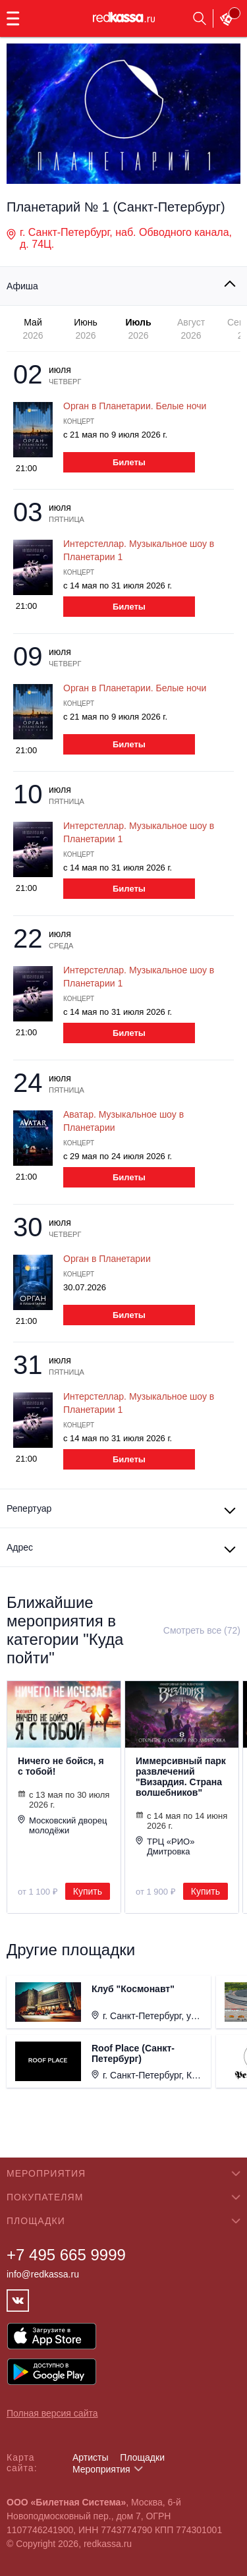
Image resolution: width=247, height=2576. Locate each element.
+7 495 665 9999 (66, 2255)
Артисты (90, 2457)
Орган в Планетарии (107, 1258)
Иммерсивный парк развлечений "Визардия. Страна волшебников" (181, 1777)
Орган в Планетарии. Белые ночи (134, 406)
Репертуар (29, 1508)
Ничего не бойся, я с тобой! (61, 1766)
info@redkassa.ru (43, 2274)
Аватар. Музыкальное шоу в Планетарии (123, 1121)
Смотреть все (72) (201, 1630)
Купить (87, 1891)
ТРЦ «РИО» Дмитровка (165, 1846)
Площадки (142, 2457)
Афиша (22, 286)
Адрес (20, 1547)
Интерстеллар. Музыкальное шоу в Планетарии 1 (138, 550)
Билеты (129, 462)
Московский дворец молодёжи (62, 1825)
